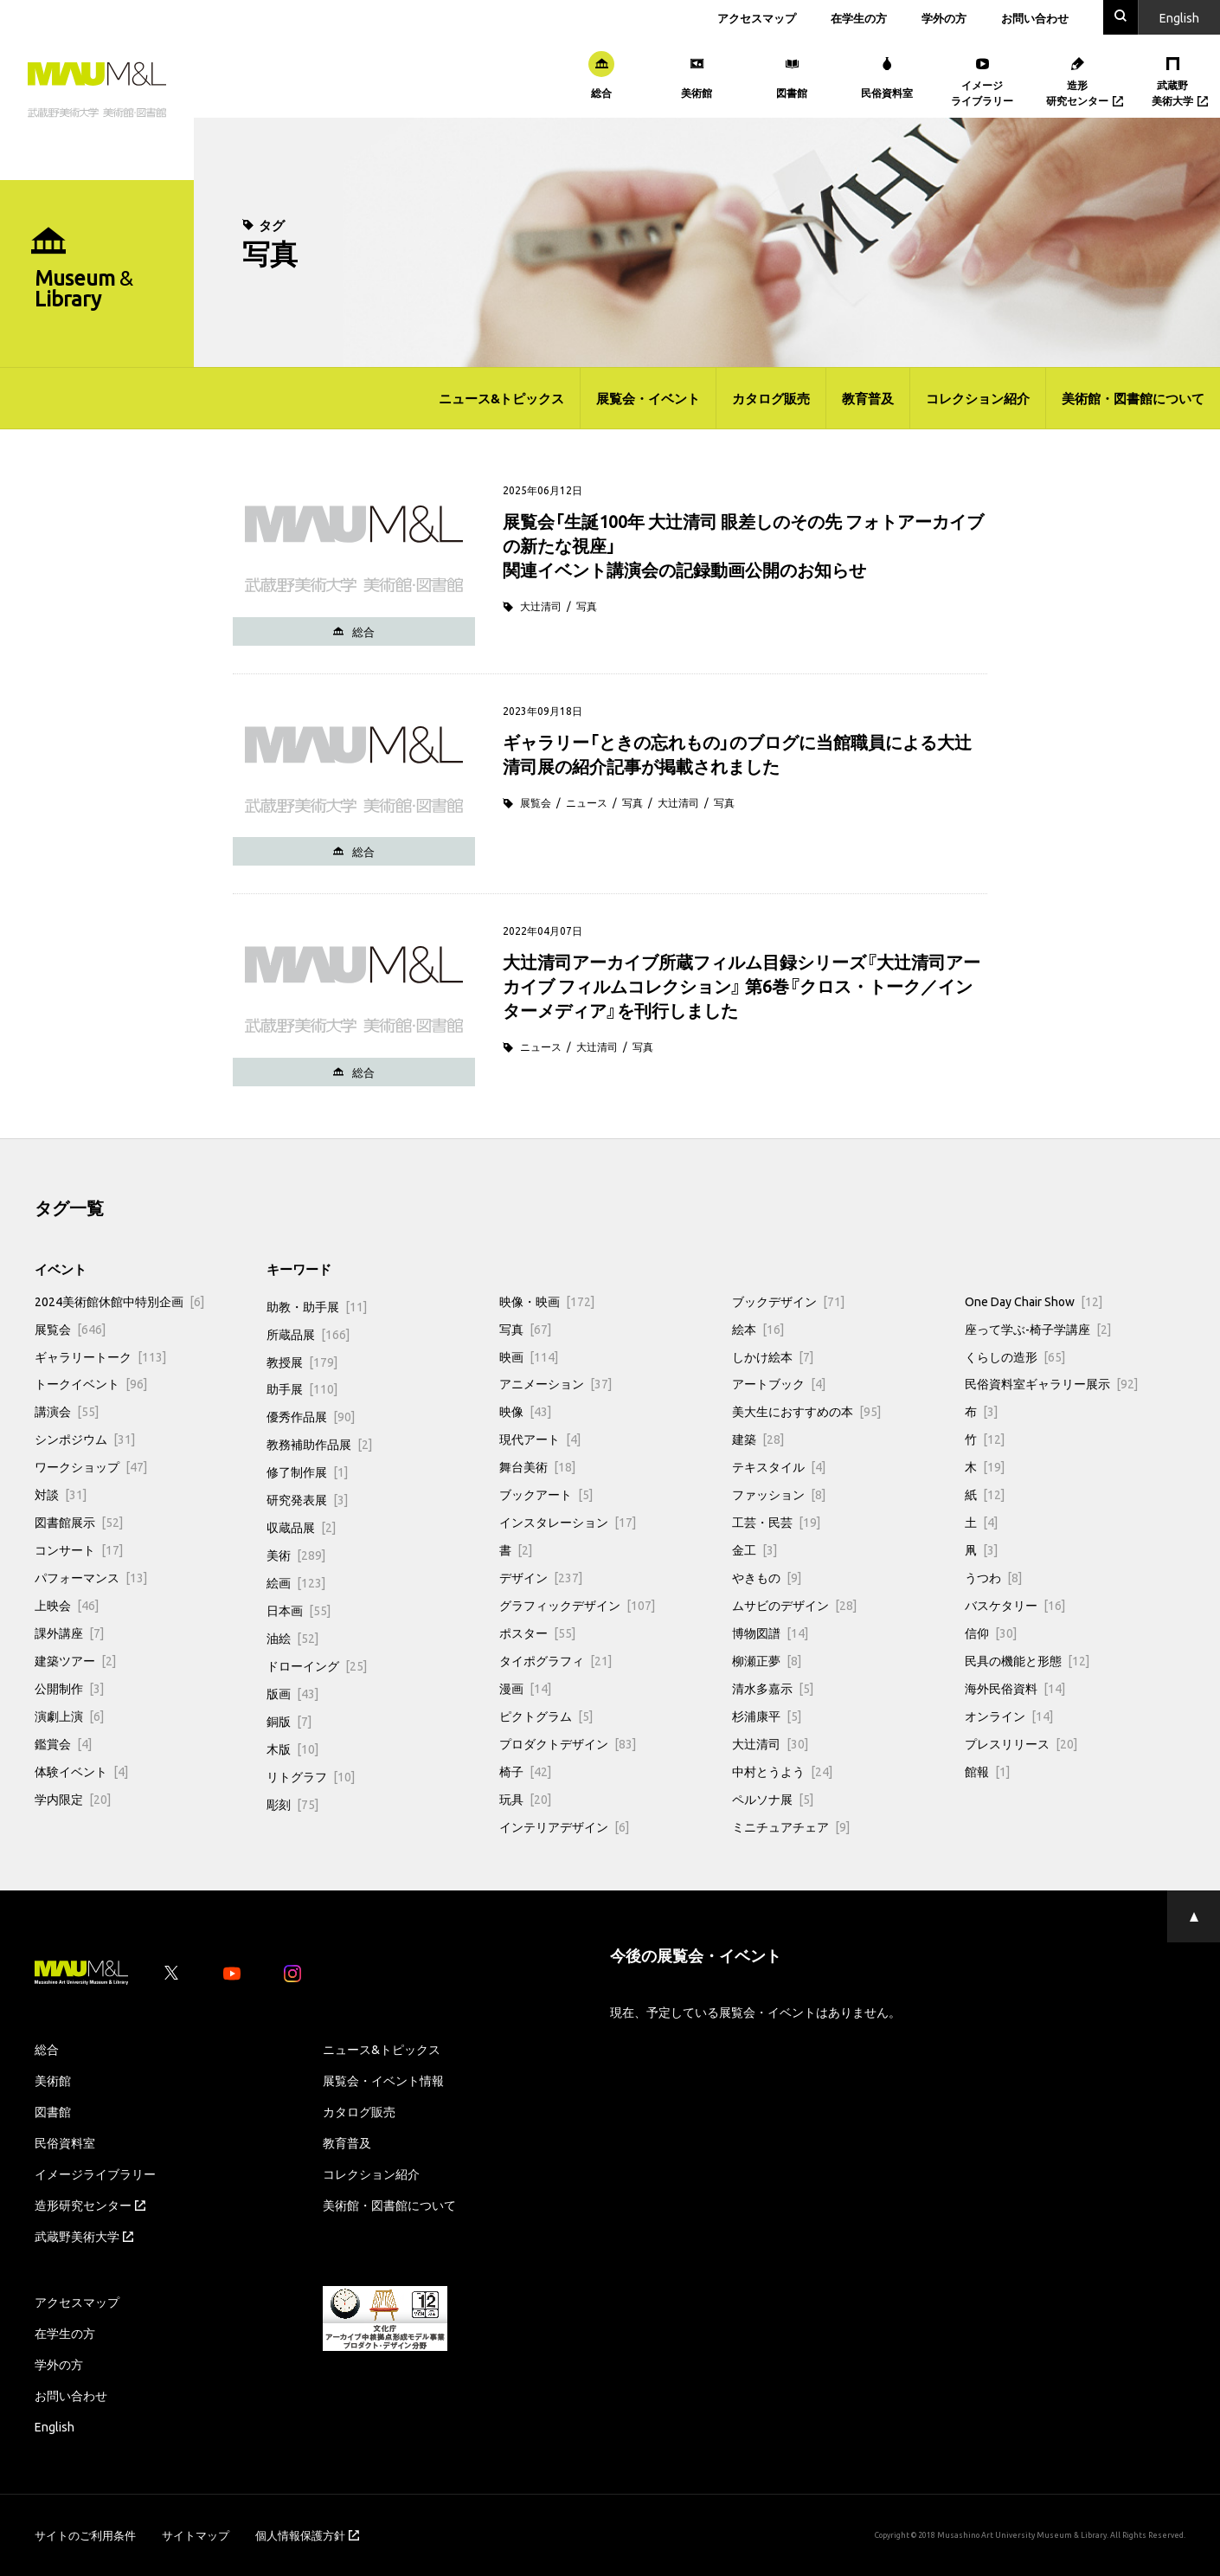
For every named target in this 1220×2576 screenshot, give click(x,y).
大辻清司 (541, 606)
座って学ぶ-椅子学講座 (1038, 1328)
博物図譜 (770, 1632)
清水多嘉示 (772, 1688)
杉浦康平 (766, 1715)
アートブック (778, 1383)
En (1179, 17)
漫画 (525, 1688)
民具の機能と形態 (1027, 1660)
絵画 (295, 1582)
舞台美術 (537, 1466)
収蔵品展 (301, 1527)
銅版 (288, 1720)
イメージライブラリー (95, 2173)
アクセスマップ (756, 18)
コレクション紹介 (978, 398)
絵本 (758, 1328)
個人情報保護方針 (307, 2535)
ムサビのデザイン (794, 1604)
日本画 (298, 1610)
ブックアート (546, 1494)
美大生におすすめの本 (806, 1411)
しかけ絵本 (772, 1356)
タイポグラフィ (555, 1660)
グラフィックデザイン (577, 1604)
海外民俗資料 (1015, 1688)
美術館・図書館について (1133, 398)
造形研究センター (90, 2204)
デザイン (540, 1577)
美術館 (53, 2080)
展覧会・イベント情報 (383, 2080)
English (54, 2426)
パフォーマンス (91, 1577)
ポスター (537, 1632)
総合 (47, 2049)
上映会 (67, 1604)
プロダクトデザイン (567, 1743)
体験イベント (81, 1771)
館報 (987, 1771)
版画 (292, 1693)
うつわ (993, 1577)
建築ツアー (75, 1660)
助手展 (301, 1388)
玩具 (525, 1798)
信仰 (991, 1632)
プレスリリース (1021, 1743)
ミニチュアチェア (791, 1826)
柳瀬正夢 (766, 1660)
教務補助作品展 (319, 1443)
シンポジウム (85, 1438)
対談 (61, 1494)
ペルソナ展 (772, 1798)
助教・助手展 (316, 1306)
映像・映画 (546, 1301)
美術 (295, 1554)
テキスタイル (778, 1466)
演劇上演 (69, 1715)
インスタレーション (567, 1521)
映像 (525, 1411)
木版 (292, 1748)
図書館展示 (79, 1521)
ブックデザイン (788, 1301)
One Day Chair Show (1033, 1301)
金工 (754, 1549)
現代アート (540, 1438)
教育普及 (868, 398)
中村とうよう (782, 1771)
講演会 (67, 1411)
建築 (758, 1438)
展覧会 (535, 802)
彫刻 (292, 1804)
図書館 (53, 2111)
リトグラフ (310, 1776)
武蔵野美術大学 (84, 2235)
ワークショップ (91, 1466)
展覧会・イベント (648, 398)
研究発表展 (307, 1499)
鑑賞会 (63, 1743)
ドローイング (316, 1665)
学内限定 (73, 1798)
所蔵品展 (308, 1334)
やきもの (766, 1577)
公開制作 (69, 1688)
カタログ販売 (771, 398)
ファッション (778, 1494)
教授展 (301, 1361)
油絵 (292, 1637)
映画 (528, 1356)
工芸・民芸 (776, 1521)
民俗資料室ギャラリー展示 (1051, 1383)
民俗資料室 (65, 2142)
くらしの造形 (1015, 1356)
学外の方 (943, 18)
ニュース (586, 802)
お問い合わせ (1035, 18)
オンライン (1009, 1715)
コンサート (79, 1549)
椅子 (525, 1771)
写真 (586, 606)
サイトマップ (195, 2535)
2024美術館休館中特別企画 (119, 1301)
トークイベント (91, 1383)
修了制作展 (307, 1471)
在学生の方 (859, 18)
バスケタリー (1015, 1604)
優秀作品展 (310, 1416)
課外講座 (69, 1632)
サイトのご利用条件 (85, 2535)
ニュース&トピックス (501, 398)
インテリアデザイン (564, 1826)
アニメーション (555, 1383)
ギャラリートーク (100, 1356)
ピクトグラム (546, 1715)
